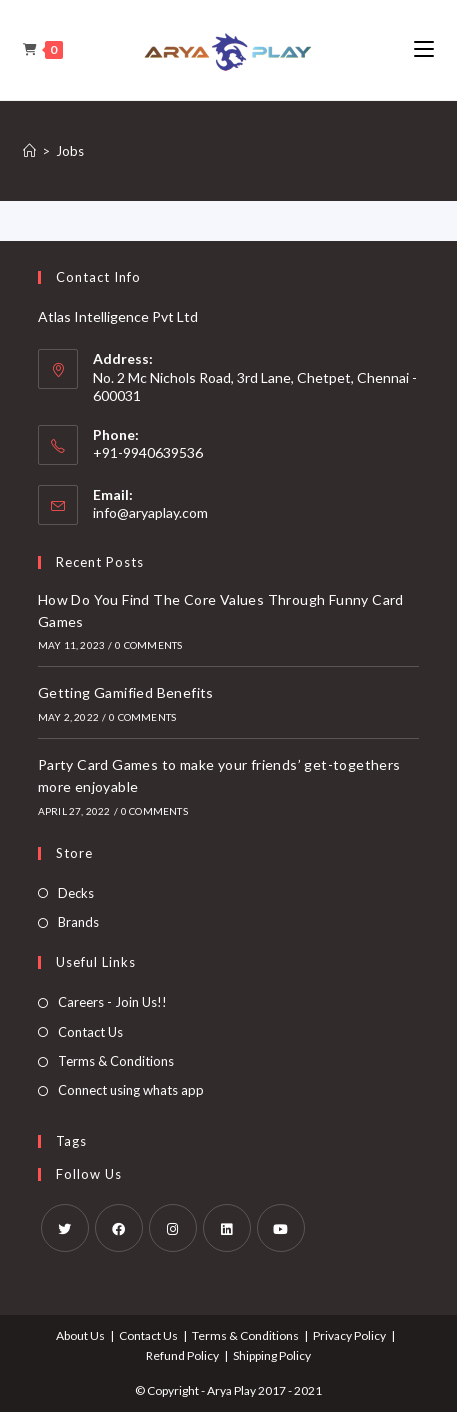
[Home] (29, 151)
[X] (65, 1228)
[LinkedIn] (227, 1228)
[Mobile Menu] (424, 49)
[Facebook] (119, 1228)
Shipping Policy (272, 1355)
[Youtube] (281, 1228)
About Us (80, 1335)
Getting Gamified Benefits (126, 692)
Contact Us (90, 1032)
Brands (78, 922)
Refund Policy (182, 1355)
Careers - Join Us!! (112, 1002)
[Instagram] (173, 1228)
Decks (76, 893)
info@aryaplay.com (150, 512)
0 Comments (148, 645)
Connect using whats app (131, 1090)
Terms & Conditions (116, 1061)
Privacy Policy (349, 1335)
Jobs (70, 151)
